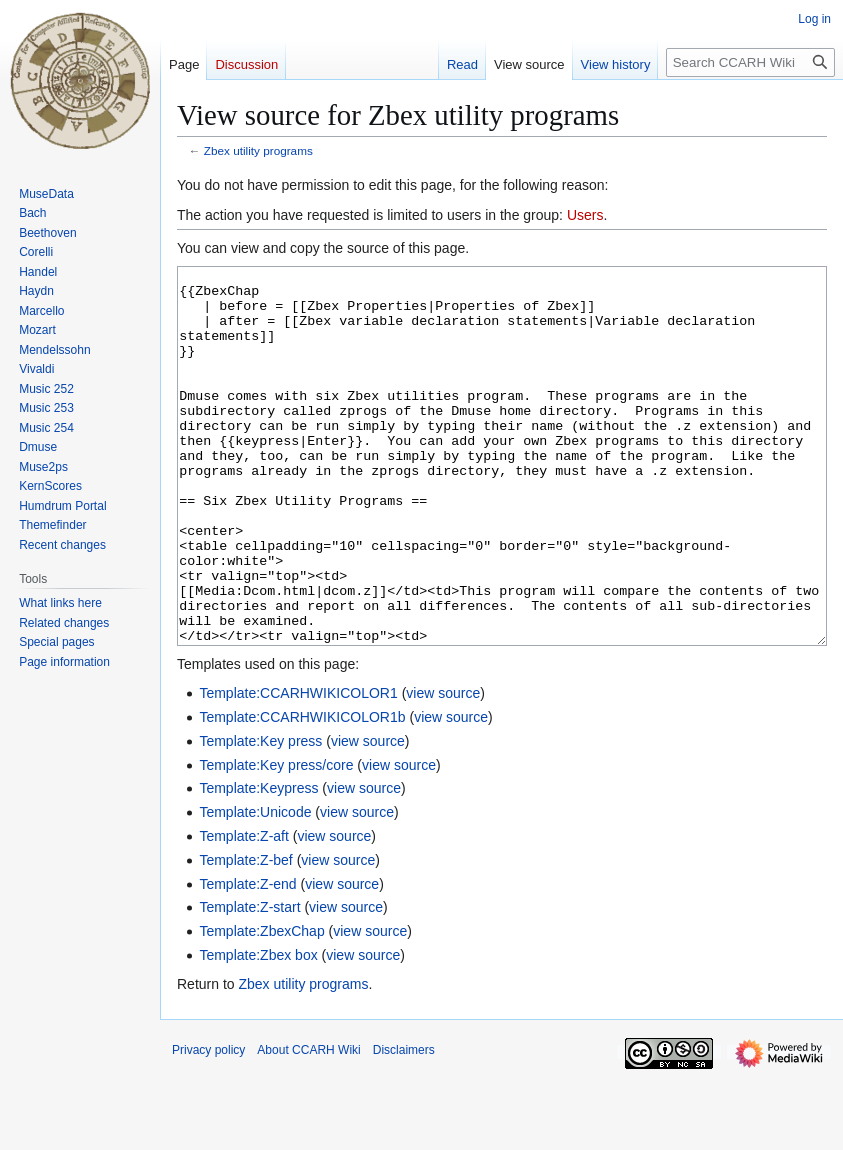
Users (585, 215)
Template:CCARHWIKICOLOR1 (298, 768)
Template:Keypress (258, 863)
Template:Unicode (255, 887)
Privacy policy (208, 1125)
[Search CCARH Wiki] (750, 62)
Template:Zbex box (258, 1030)
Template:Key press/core (276, 840)
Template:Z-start (249, 982)
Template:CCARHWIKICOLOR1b (302, 792)
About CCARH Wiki (308, 1125)
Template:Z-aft (243, 911)
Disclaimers (404, 1125)
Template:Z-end (247, 959)
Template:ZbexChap (261, 1006)
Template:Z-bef (245, 935)
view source (443, 768)
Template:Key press (260, 816)
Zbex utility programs (258, 150)
